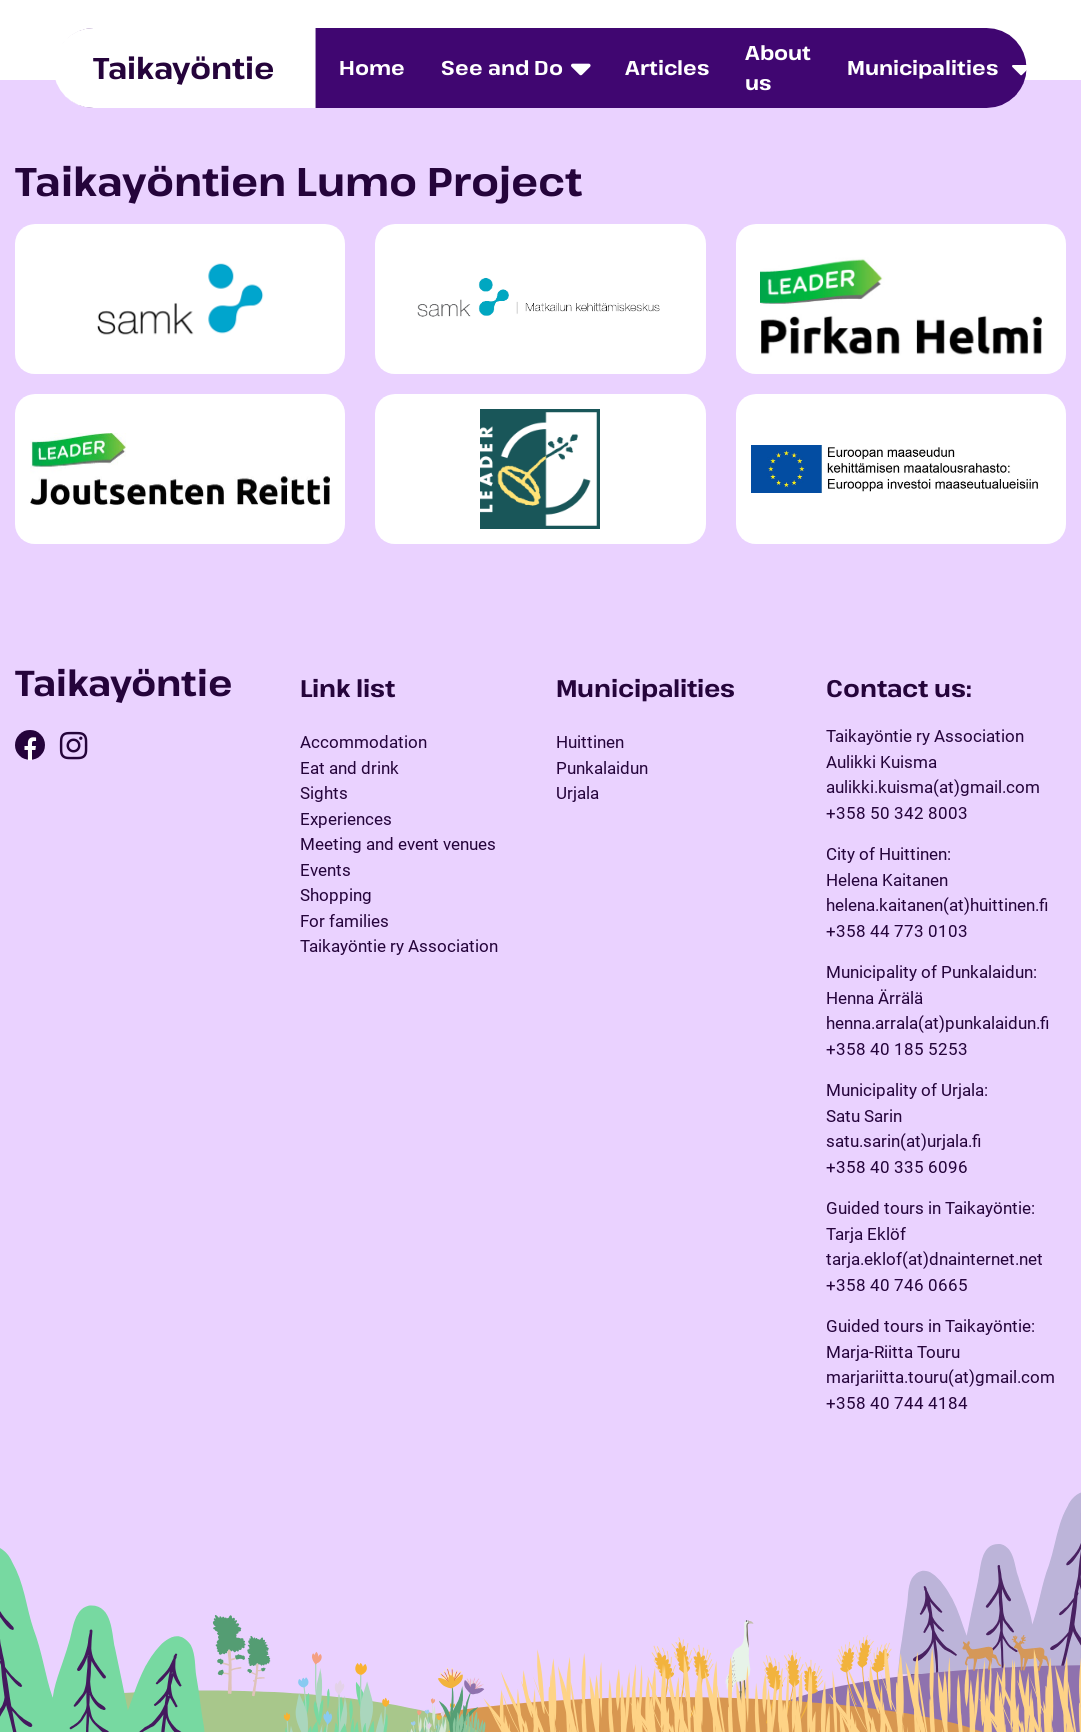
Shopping (336, 895)
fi (1051, 67)
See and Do (502, 67)
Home (372, 67)
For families (344, 921)
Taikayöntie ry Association (399, 946)
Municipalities (922, 67)
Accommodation (363, 742)
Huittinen (590, 742)
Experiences (346, 819)
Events (325, 870)
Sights (324, 793)
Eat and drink (349, 768)
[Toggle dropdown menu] (1021, 68)
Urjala (577, 793)
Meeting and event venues (398, 844)
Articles (667, 67)
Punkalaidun (602, 768)
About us (778, 67)
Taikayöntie (184, 67)
